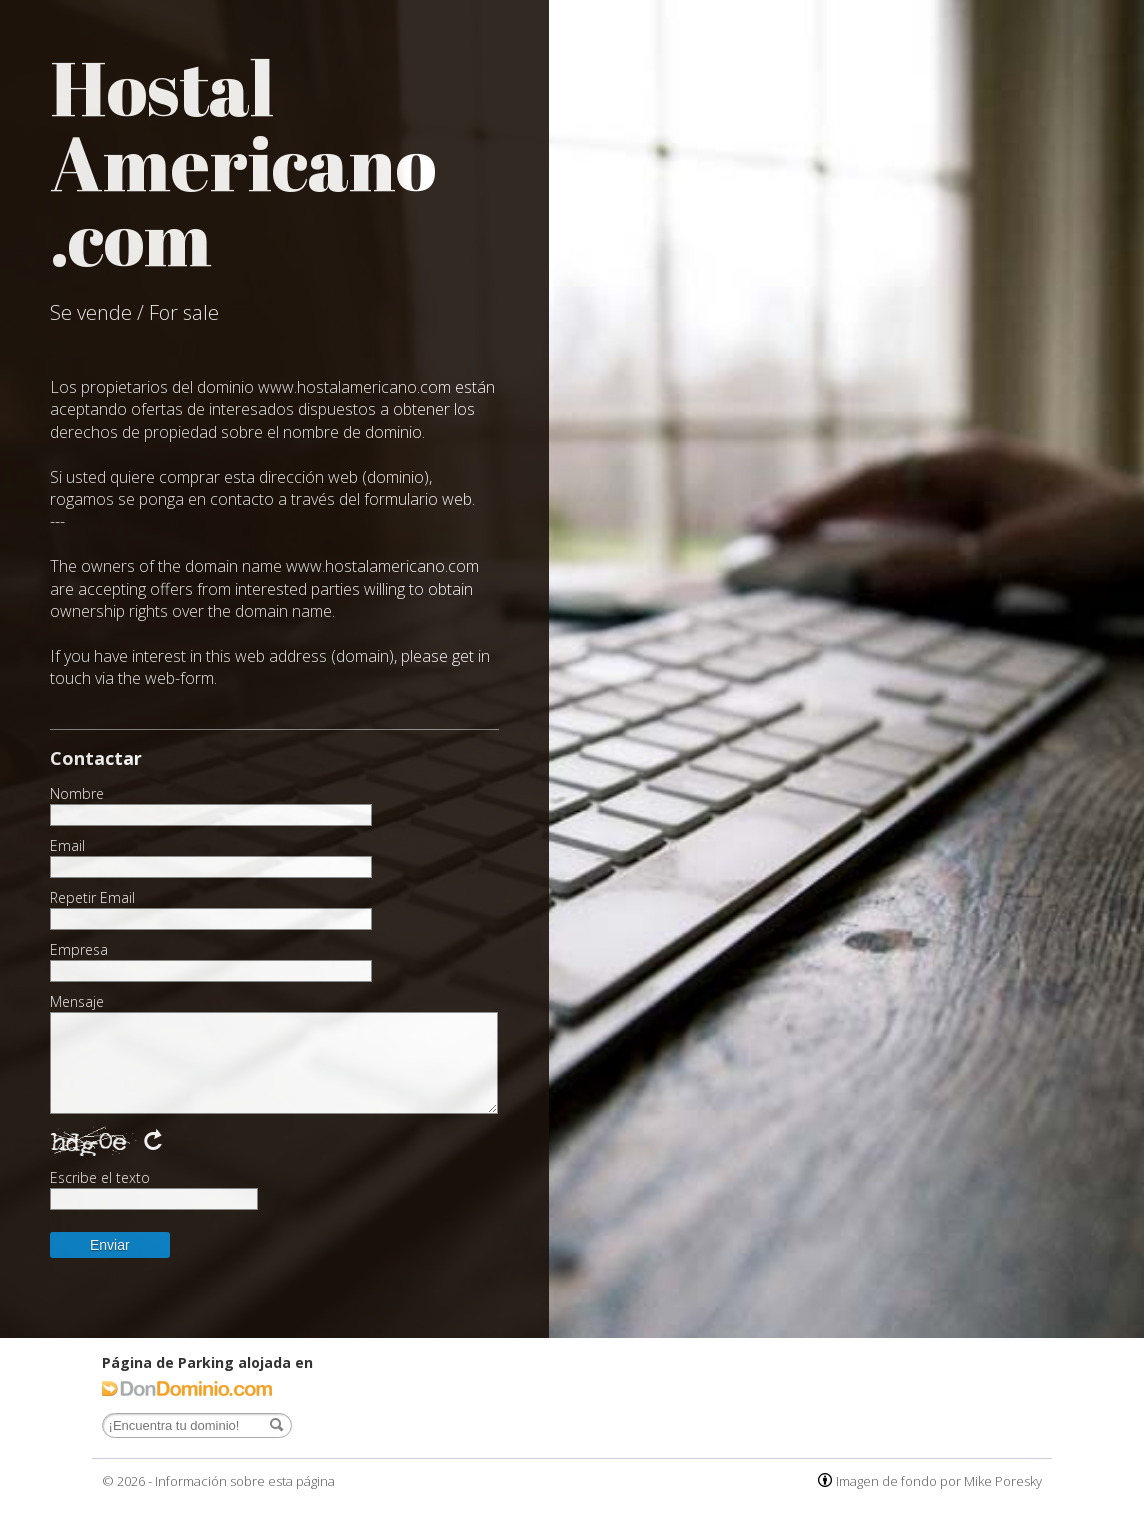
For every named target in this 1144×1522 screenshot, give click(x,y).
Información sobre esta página (245, 1481)
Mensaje (77, 1002)
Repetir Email (92, 898)
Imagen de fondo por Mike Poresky (939, 1481)
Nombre (77, 794)
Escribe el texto (100, 1178)
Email (67, 846)
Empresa (79, 950)
